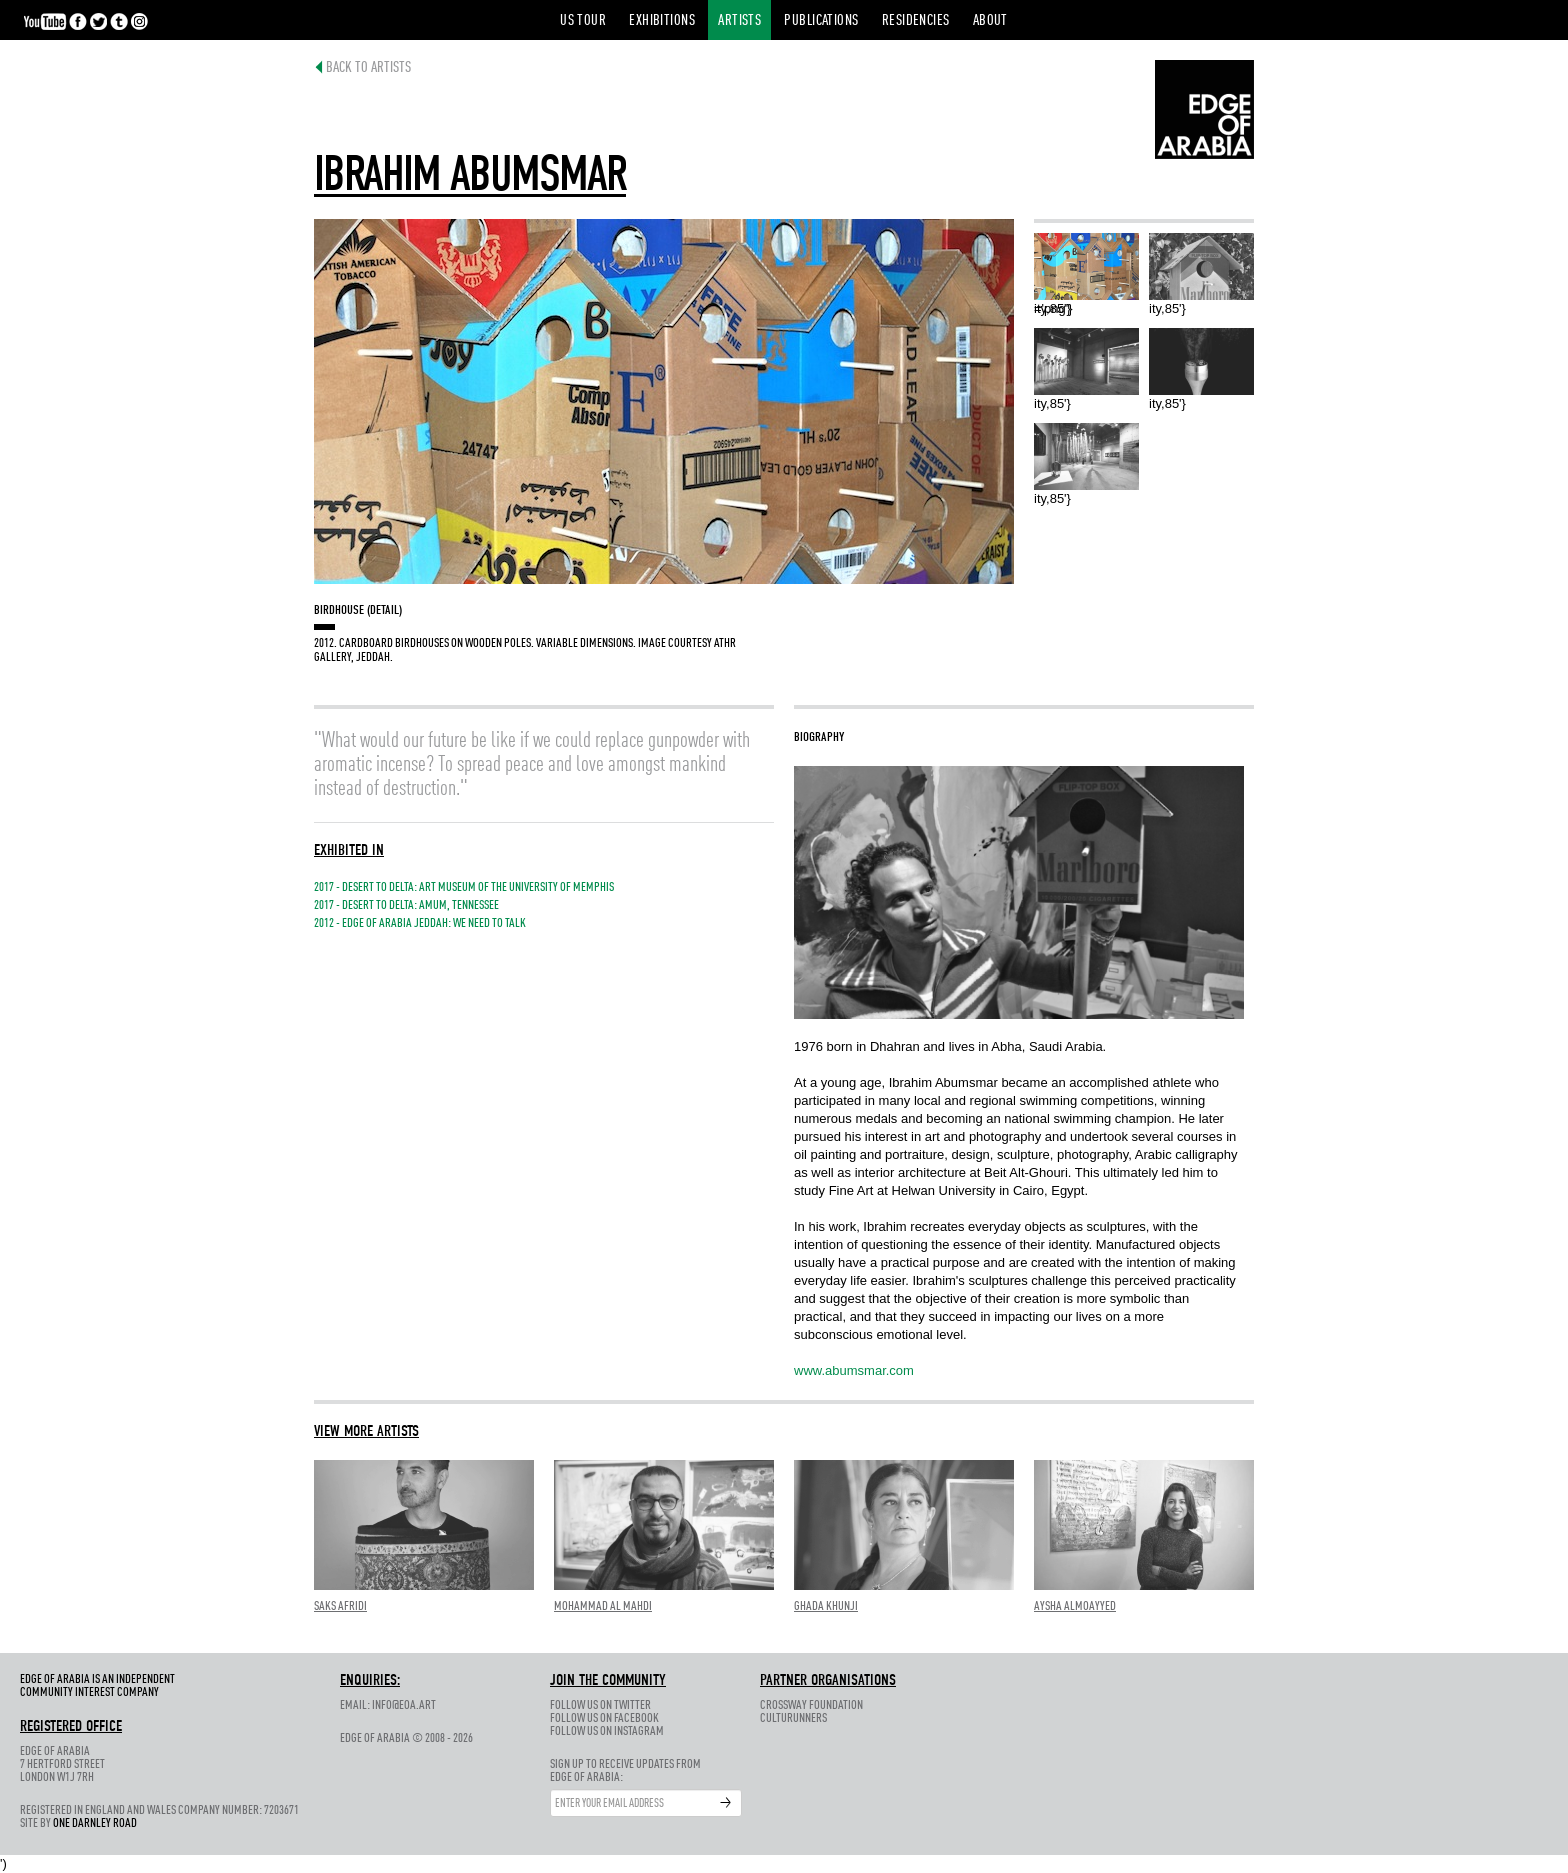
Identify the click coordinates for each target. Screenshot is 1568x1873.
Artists (739, 21)
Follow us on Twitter (600, 1705)
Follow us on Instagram (607, 1731)
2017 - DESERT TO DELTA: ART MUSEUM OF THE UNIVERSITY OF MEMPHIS (464, 887)
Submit (726, 1803)
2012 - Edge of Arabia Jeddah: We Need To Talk (420, 923)
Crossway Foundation (811, 1705)
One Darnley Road (95, 1823)
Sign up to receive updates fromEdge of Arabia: (625, 1771)
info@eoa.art (404, 1705)
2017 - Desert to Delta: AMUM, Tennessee (406, 905)
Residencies (916, 21)
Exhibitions (662, 21)
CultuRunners (793, 1718)
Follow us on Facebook (604, 1718)
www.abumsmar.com (854, 1370)
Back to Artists (359, 68)
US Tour (583, 21)
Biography (819, 737)
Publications (821, 21)
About (990, 21)
